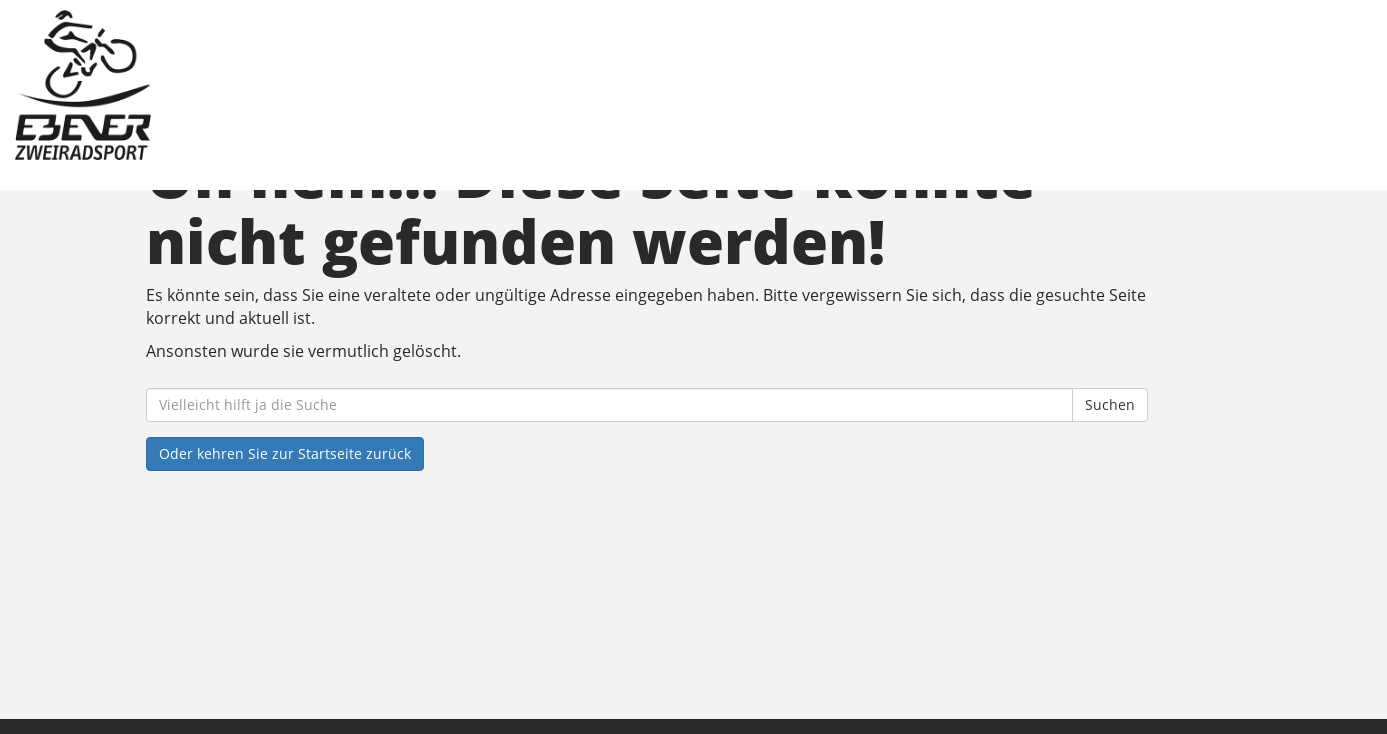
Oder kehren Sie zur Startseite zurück (285, 453)
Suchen (1110, 404)
